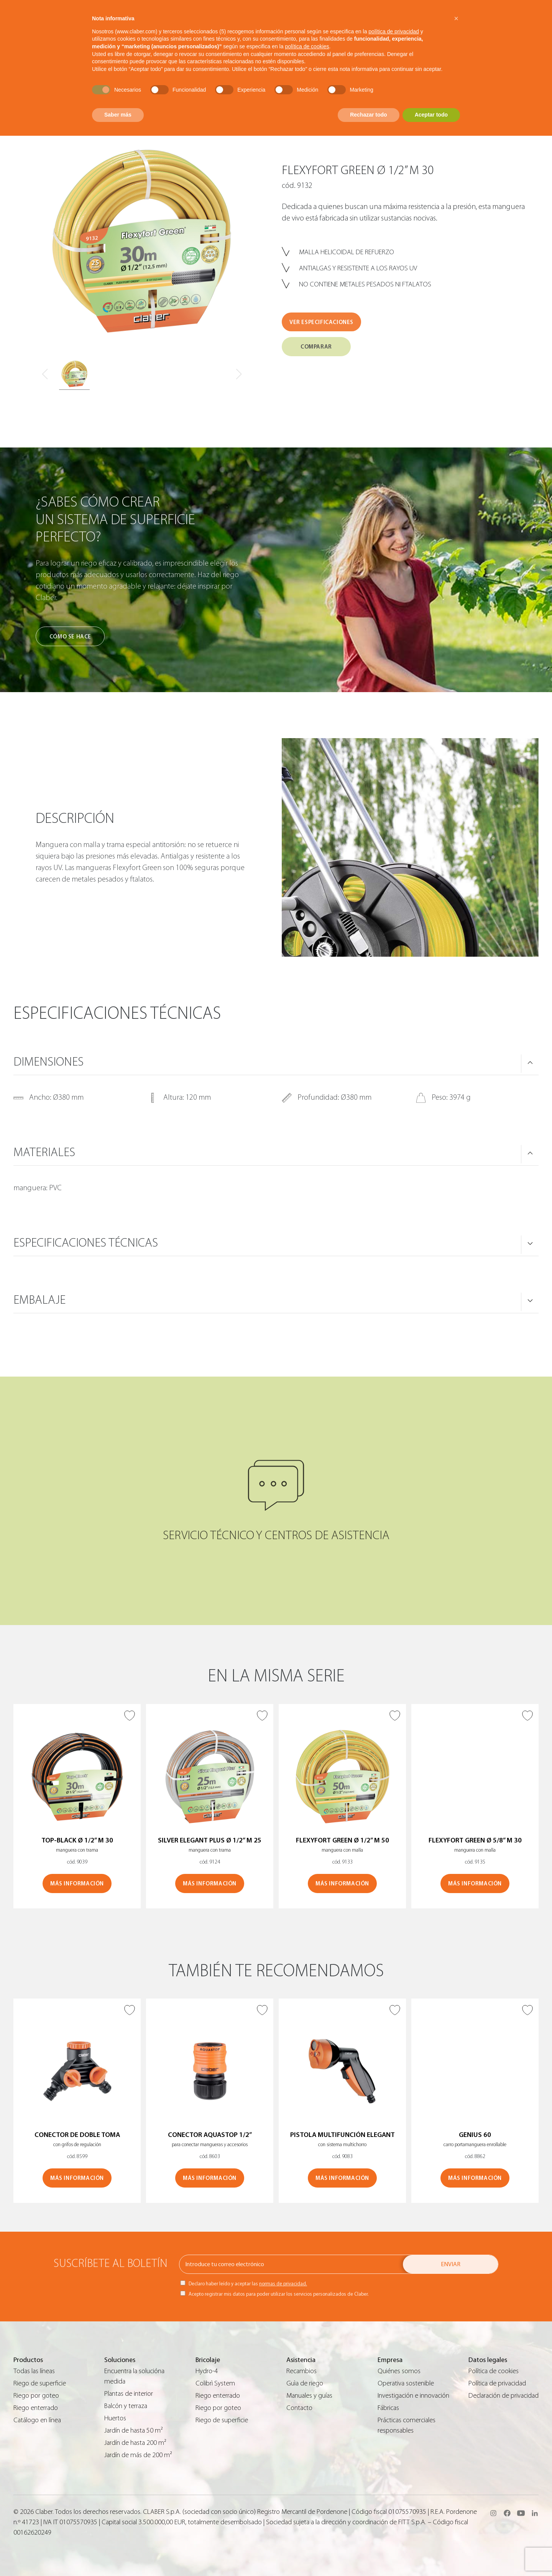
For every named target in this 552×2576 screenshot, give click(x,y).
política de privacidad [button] (393, 31)
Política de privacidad (497, 2383)
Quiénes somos (399, 2371)
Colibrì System (215, 2383)
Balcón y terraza (125, 2406)
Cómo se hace (70, 636)
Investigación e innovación (413, 2396)
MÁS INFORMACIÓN (77, 1883)
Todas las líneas (34, 2371)
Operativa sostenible (406, 2383)
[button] (456, 18)
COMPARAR (316, 347)
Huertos (115, 2418)
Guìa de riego (304, 2383)
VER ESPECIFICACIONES (321, 322)
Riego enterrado (35, 2408)
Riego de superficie (39, 2383)
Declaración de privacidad (503, 2396)
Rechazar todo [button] (368, 115)
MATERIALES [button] (44, 1152)
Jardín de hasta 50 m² (133, 2430)
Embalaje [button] (39, 1300)
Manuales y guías (309, 2396)
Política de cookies (493, 2371)
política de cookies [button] (307, 46)
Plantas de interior (128, 2394)
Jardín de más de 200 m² (138, 2455)
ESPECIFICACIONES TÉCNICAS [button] (85, 1243)
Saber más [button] (117, 115)
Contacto (299, 2408)
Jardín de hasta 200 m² (135, 2443)
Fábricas (388, 2408)
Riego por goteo (36, 2396)
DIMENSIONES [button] (48, 1062)
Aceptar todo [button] (431, 115)
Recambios (301, 2371)
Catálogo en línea (37, 2420)
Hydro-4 (207, 2371)
